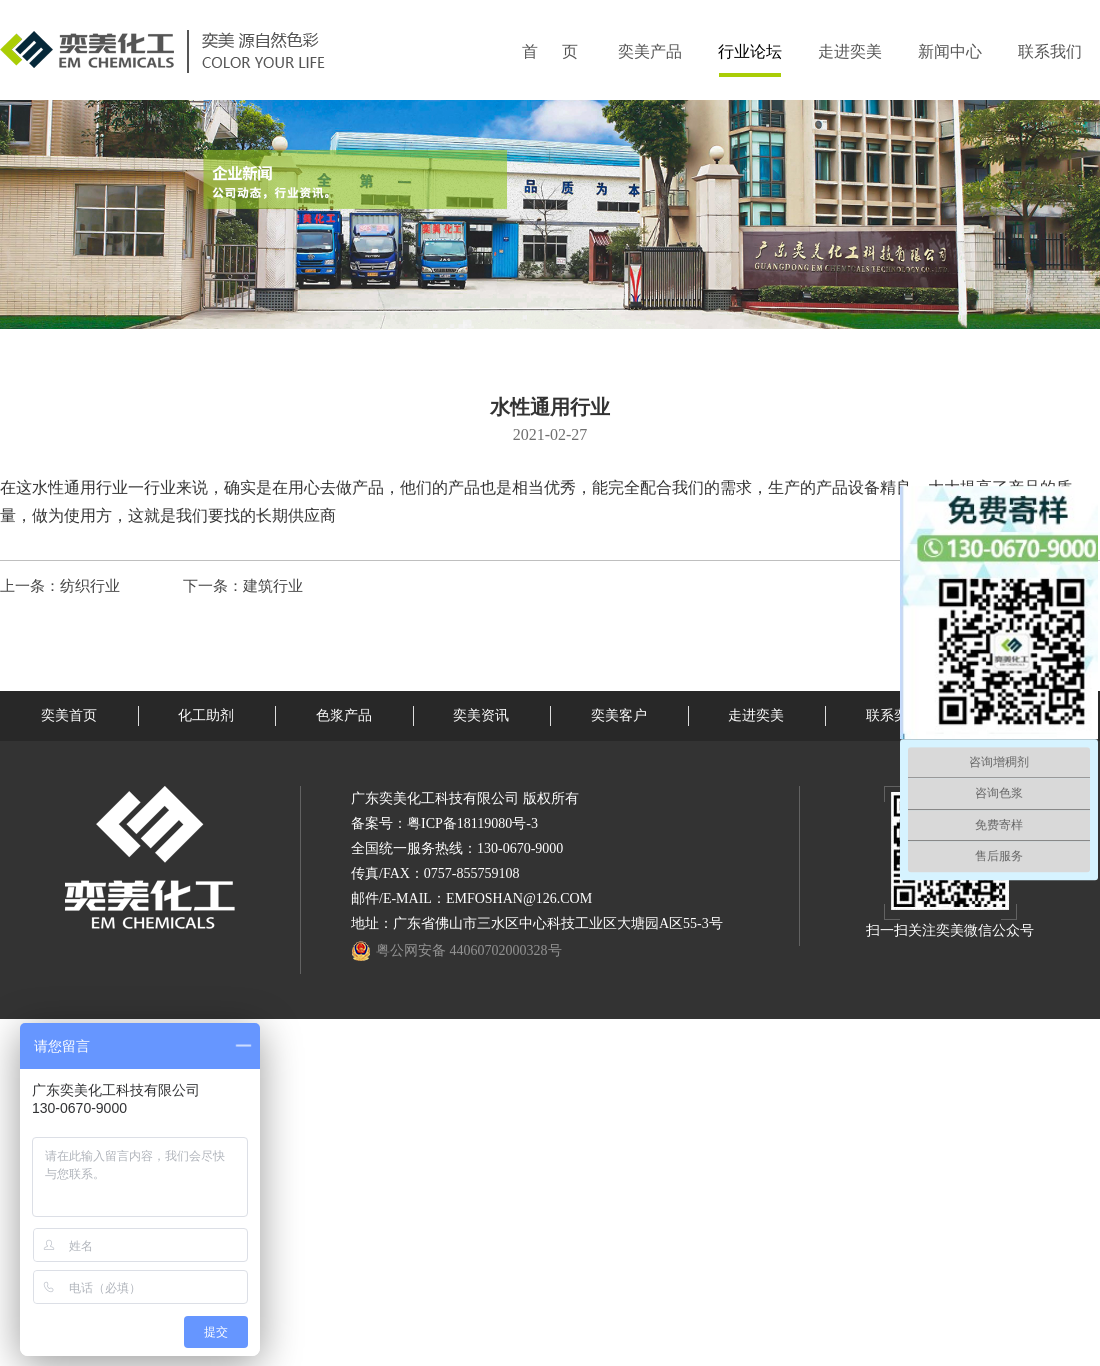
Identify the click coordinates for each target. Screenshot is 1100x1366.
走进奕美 (850, 51)
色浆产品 (344, 715)
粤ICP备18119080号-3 (472, 823)
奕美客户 (619, 715)
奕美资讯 (481, 715)
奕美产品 (650, 51)
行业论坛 (750, 51)
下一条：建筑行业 (243, 586)
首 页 (550, 51)
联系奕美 (894, 715)
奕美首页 (69, 715)
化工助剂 (206, 715)
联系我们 (1050, 51)
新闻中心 (950, 51)
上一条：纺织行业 (60, 586)
